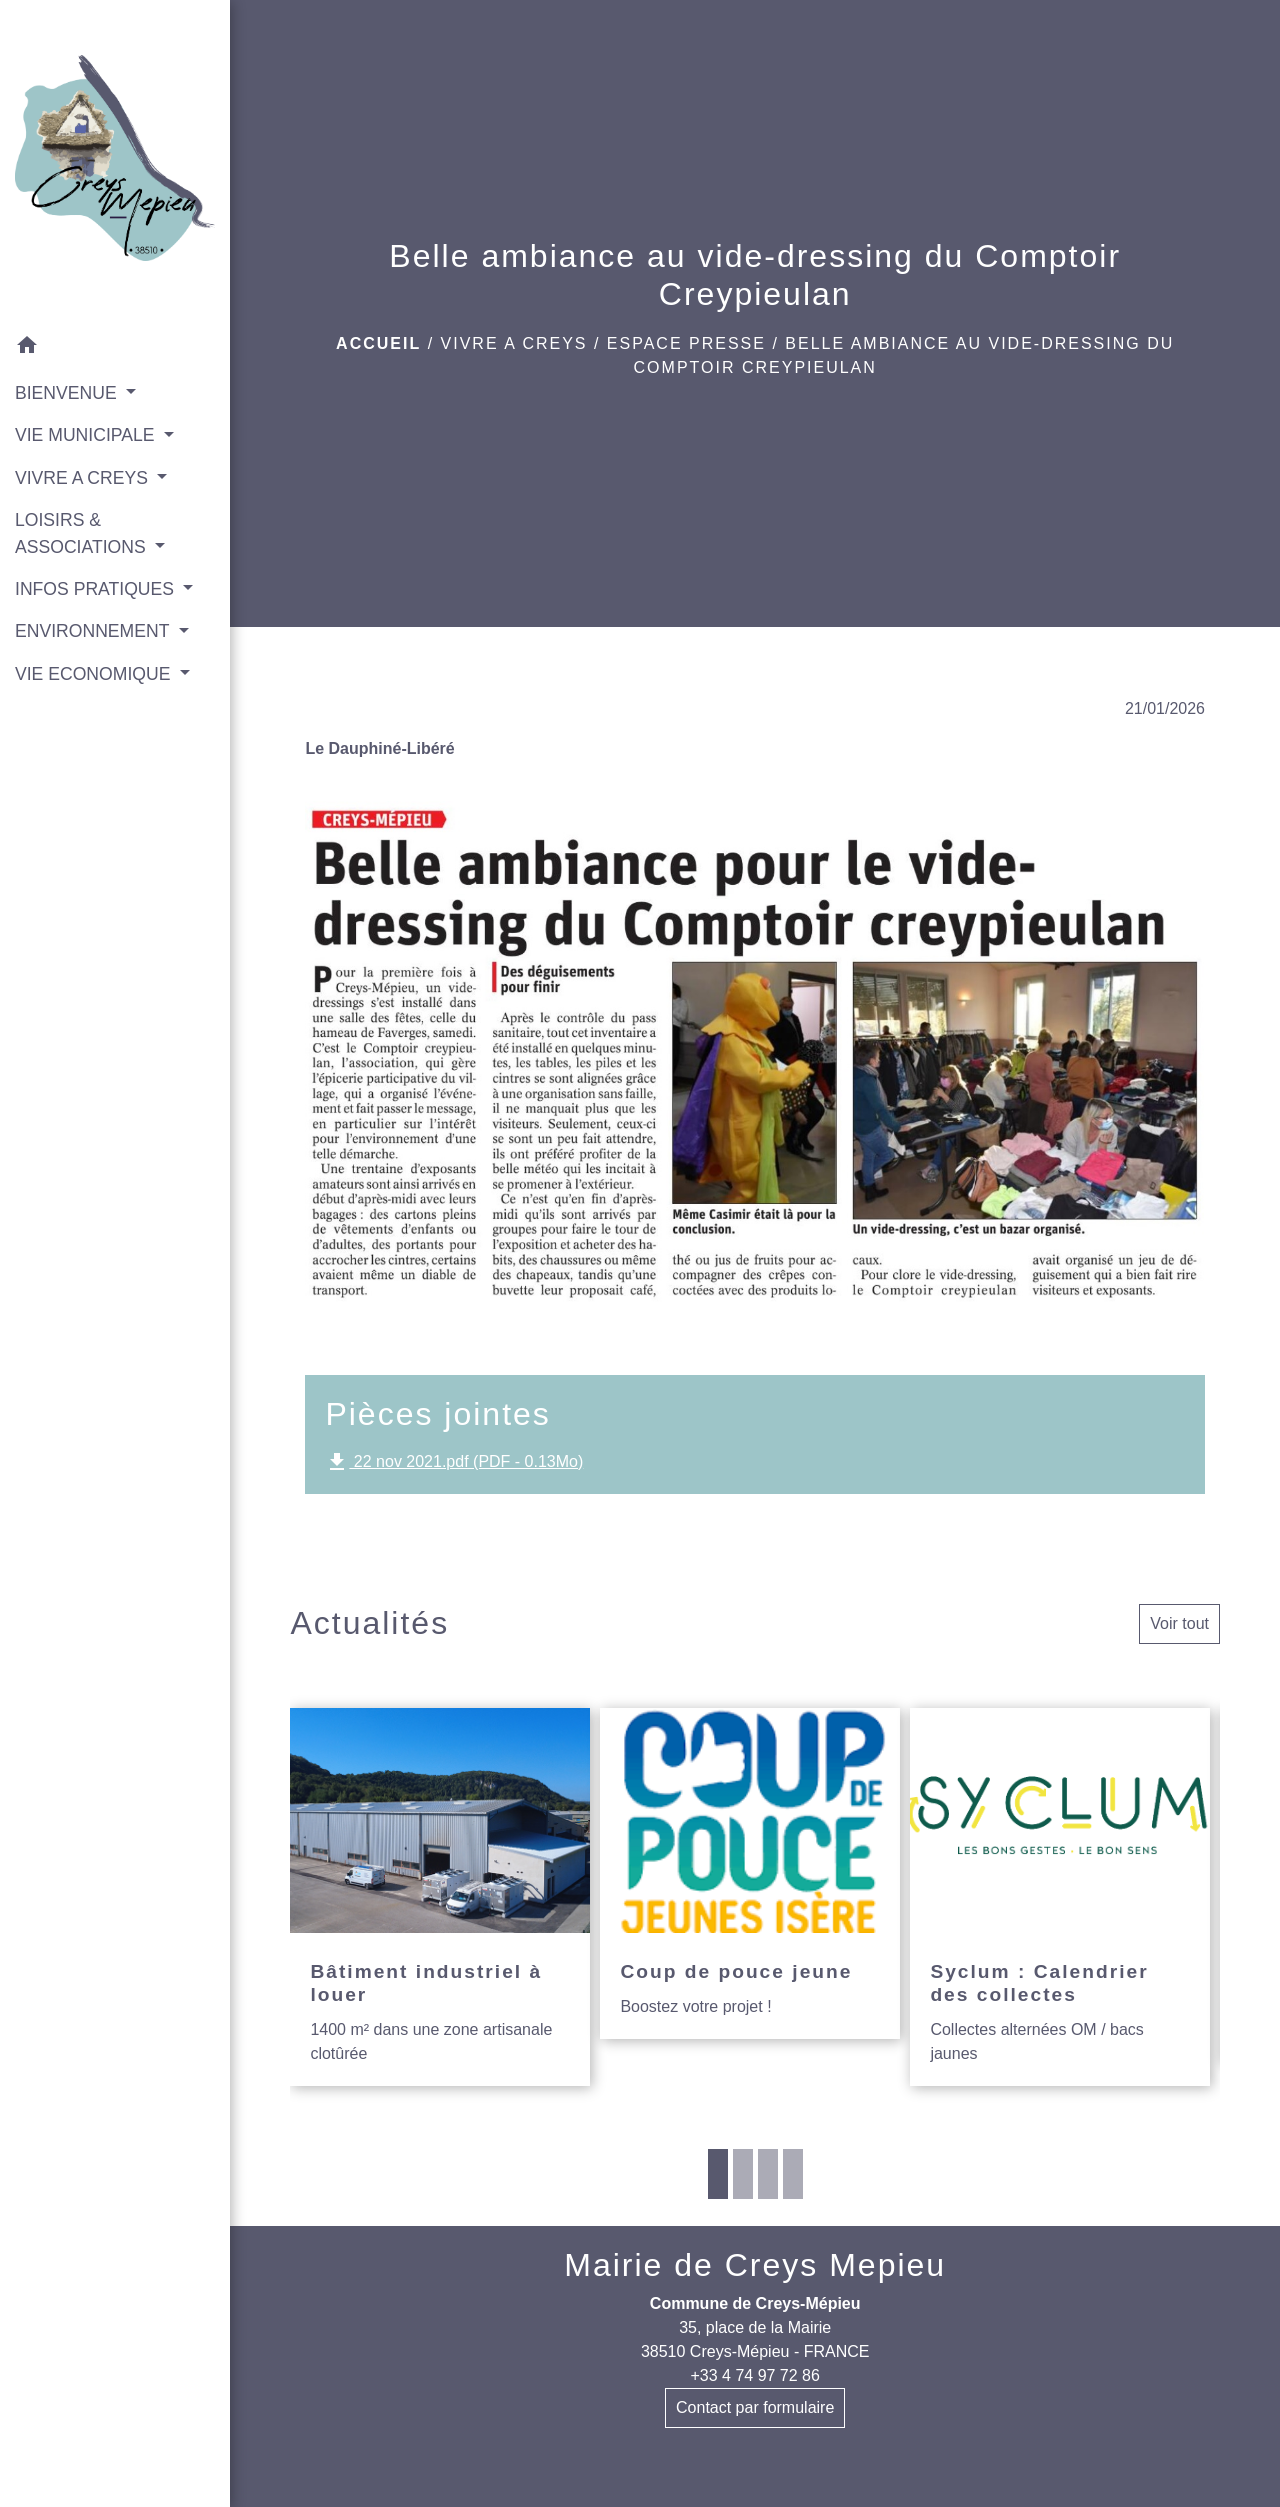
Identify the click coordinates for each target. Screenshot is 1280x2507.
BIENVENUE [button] (68, 393)
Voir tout (1179, 1623)
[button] (115, 348)
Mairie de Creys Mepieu (755, 2265)
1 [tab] (718, 2174)
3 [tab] (768, 2174)
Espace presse (686, 343)
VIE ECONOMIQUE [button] (95, 674)
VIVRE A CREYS (514, 343)
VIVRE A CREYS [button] (84, 478)
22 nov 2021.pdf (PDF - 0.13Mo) (454, 1462)
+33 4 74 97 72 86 (754, 2375)
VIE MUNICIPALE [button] (87, 435)
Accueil (378, 343)
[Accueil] (115, 162)
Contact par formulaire (755, 2407)
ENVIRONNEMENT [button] (94, 631)
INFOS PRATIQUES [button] (97, 589)
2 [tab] (743, 2174)
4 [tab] (793, 2174)
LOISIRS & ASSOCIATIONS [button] (83, 533)
